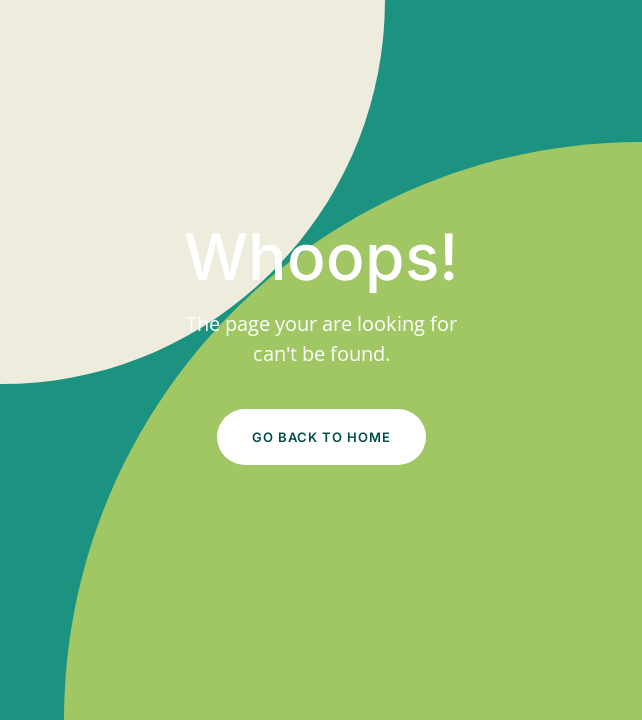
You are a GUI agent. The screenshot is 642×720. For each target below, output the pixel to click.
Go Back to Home (321, 437)
